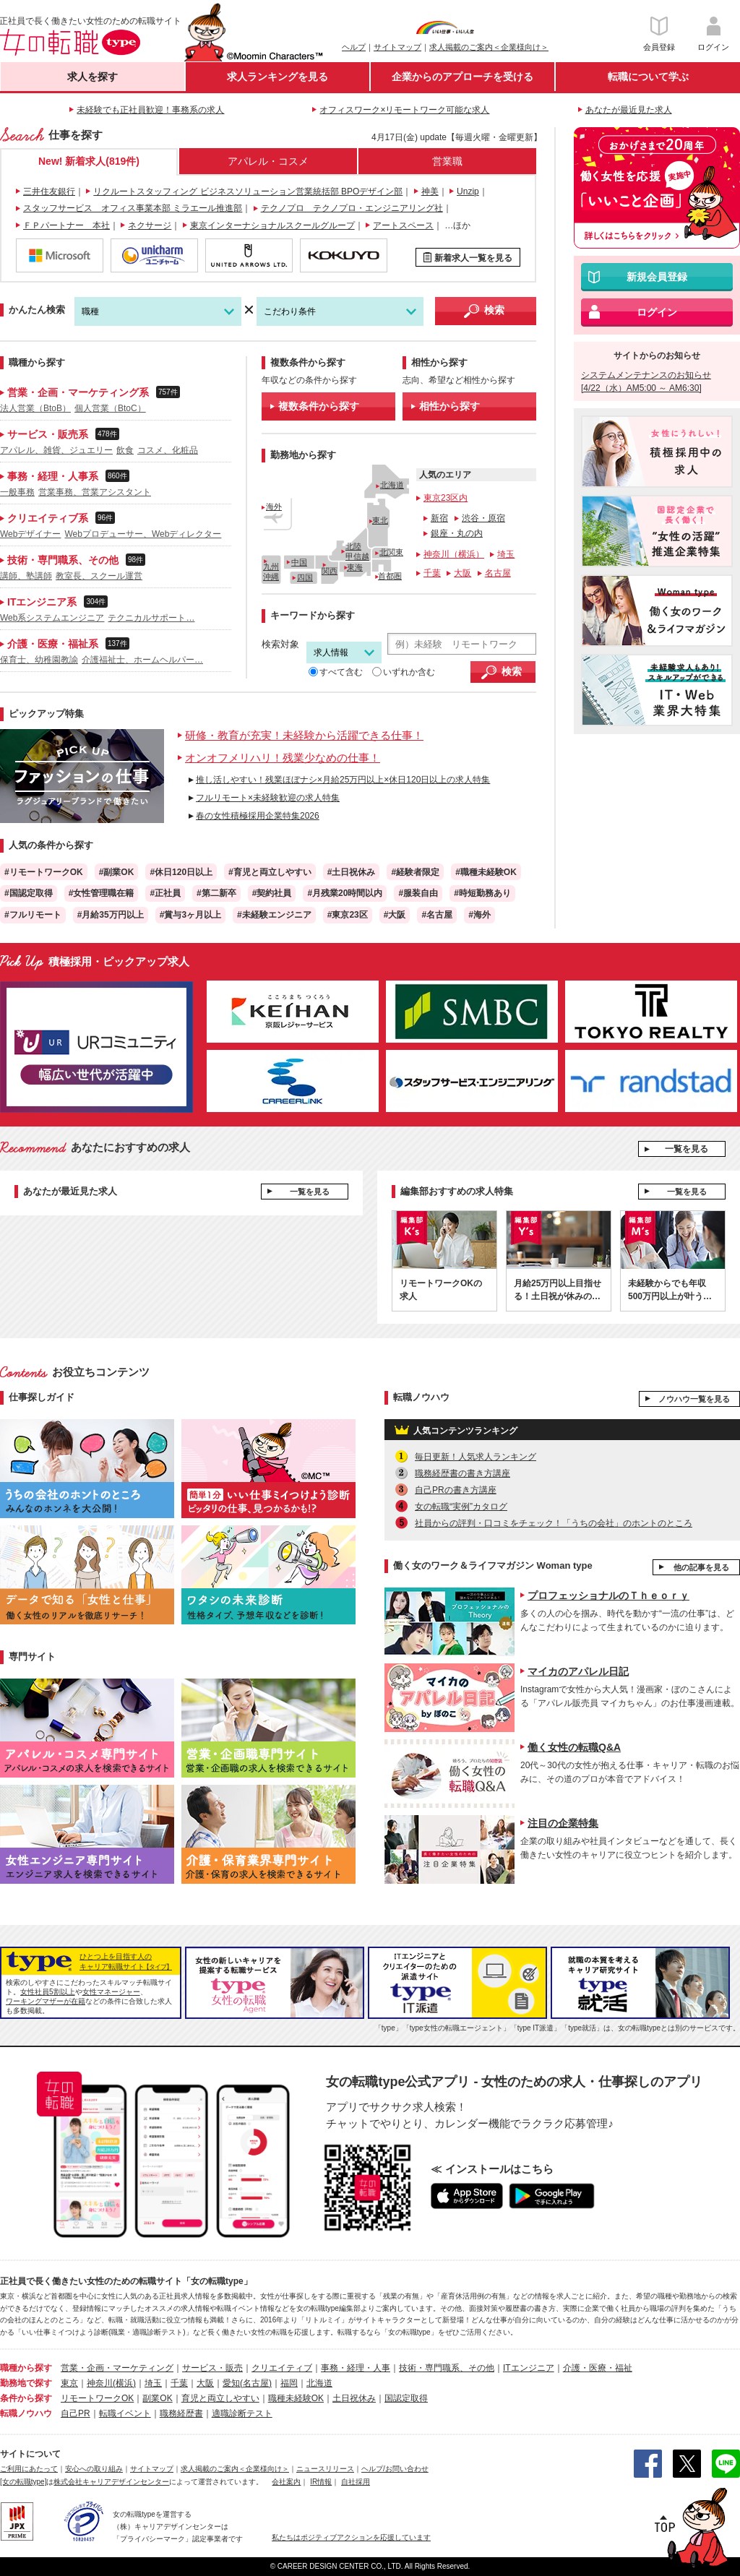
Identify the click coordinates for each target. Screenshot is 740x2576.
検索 (494, 310)
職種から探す (26, 2368)
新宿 (439, 518)
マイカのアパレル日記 (578, 1671)
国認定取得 (406, 2398)
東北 (380, 520)
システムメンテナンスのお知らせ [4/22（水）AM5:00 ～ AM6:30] (646, 381)
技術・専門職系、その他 (72, 559)
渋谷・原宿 (483, 518)
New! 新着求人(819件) (88, 161)
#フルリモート (32, 915)
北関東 (391, 552)
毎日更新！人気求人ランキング (475, 1457)
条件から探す (26, 2398)
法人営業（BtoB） (35, 408)
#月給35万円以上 (110, 915)
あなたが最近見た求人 (628, 110)
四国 (305, 577)
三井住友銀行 (49, 191)
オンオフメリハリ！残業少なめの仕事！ (282, 757)
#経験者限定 (415, 872)
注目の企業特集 (563, 1823)
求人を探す (92, 76)
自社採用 (355, 2482)
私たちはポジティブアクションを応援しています (351, 2537)
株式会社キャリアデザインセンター (111, 2482)
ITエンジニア (528, 2368)
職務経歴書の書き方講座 (462, 1473)
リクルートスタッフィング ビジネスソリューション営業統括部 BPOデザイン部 (248, 191)
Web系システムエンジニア (52, 618)
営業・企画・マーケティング (117, 2368)
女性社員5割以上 (47, 1992)
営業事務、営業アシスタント (94, 492)
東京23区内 (445, 498)
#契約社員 (272, 893)
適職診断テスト (242, 2413)
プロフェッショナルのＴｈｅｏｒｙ (608, 1595)
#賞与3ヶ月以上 (190, 915)
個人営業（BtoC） (110, 408)
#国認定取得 (28, 893)
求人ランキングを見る (277, 76)
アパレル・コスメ (268, 161)
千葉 (432, 573)
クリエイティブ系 (57, 518)
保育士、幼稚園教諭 (39, 660)
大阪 (462, 573)
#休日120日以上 (181, 872)
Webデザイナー (30, 534)
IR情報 (321, 2482)
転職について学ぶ (648, 76)
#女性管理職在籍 (101, 893)
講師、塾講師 (26, 576)
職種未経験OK (296, 2398)
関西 (329, 571)
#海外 (479, 915)
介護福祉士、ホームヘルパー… (142, 660)
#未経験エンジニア (274, 915)
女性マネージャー (111, 1992)
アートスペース (403, 225)
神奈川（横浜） (453, 554)
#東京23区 (347, 915)
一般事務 (17, 492)
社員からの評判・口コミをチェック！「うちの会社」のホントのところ (553, 1523)
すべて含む (336, 672)
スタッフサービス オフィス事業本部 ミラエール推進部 (132, 208)
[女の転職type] (23, 2482)
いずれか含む (403, 672)
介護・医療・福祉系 (64, 643)
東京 (69, 2383)
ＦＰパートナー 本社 (66, 225)
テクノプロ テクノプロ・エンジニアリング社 (352, 208)
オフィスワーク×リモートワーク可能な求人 (404, 110)
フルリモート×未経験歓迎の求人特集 (268, 798)
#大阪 (395, 915)
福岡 (289, 2383)
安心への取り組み (94, 2469)
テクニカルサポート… (151, 618)
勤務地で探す (26, 2383)
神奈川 (100, 2383)
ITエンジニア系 (53, 601)
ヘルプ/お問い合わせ (395, 2469)
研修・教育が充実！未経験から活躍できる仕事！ (304, 735)
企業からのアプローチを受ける (462, 76)
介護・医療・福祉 (597, 2368)
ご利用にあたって (29, 2469)
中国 (299, 562)
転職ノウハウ (26, 2413)
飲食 (125, 450)
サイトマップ (397, 47)
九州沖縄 (271, 571)
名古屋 (498, 573)
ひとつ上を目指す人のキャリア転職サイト (125, 1961)
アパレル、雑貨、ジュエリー (56, 450)
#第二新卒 (216, 893)
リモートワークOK (97, 2398)
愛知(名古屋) (247, 2383)
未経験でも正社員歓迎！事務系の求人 (150, 110)
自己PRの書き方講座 (455, 1490)
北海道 (392, 485)
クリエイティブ (281, 2368)
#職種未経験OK (486, 872)
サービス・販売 (212, 2368)
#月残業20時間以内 (344, 893)
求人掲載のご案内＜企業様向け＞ (488, 47)
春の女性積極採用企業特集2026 (257, 816)
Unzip (468, 191)
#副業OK (116, 872)
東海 (355, 567)
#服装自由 (418, 893)
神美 (430, 191)
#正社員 (165, 893)
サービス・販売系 (59, 434)
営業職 (447, 161)
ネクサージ (149, 225)
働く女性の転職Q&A (574, 1747)
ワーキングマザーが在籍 (45, 2001)
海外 (274, 506)
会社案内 (286, 2482)
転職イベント (125, 2413)
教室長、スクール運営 (99, 576)
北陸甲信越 (357, 551)
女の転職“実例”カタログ (461, 1507)
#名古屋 (436, 915)
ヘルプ (354, 47)
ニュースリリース (325, 2469)
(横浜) (124, 2383)
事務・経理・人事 (355, 2368)
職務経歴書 (181, 2413)
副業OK (157, 2398)
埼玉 (506, 554)
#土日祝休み (351, 872)
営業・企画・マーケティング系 (90, 392)
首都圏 (390, 576)
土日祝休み (354, 2398)
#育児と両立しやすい (269, 872)
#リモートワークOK (43, 872)
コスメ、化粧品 (167, 450)
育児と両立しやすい (220, 2398)
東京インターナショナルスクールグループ (272, 225)
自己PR (75, 2413)
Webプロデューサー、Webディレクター (142, 534)
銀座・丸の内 (457, 533)
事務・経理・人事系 (64, 476)
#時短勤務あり (482, 893)
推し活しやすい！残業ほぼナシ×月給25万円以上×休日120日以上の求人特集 (343, 780)
